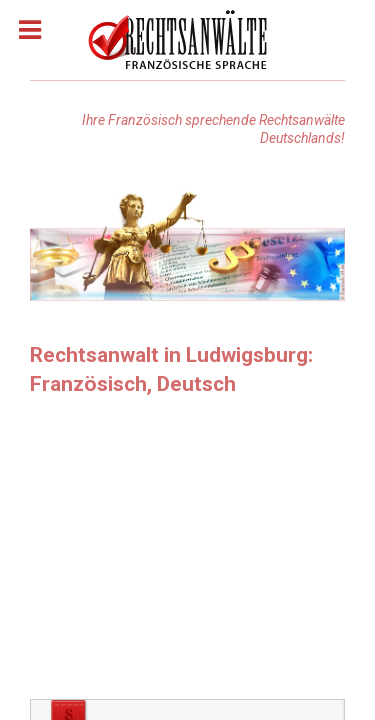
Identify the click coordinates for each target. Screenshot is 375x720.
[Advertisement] (188, 554)
